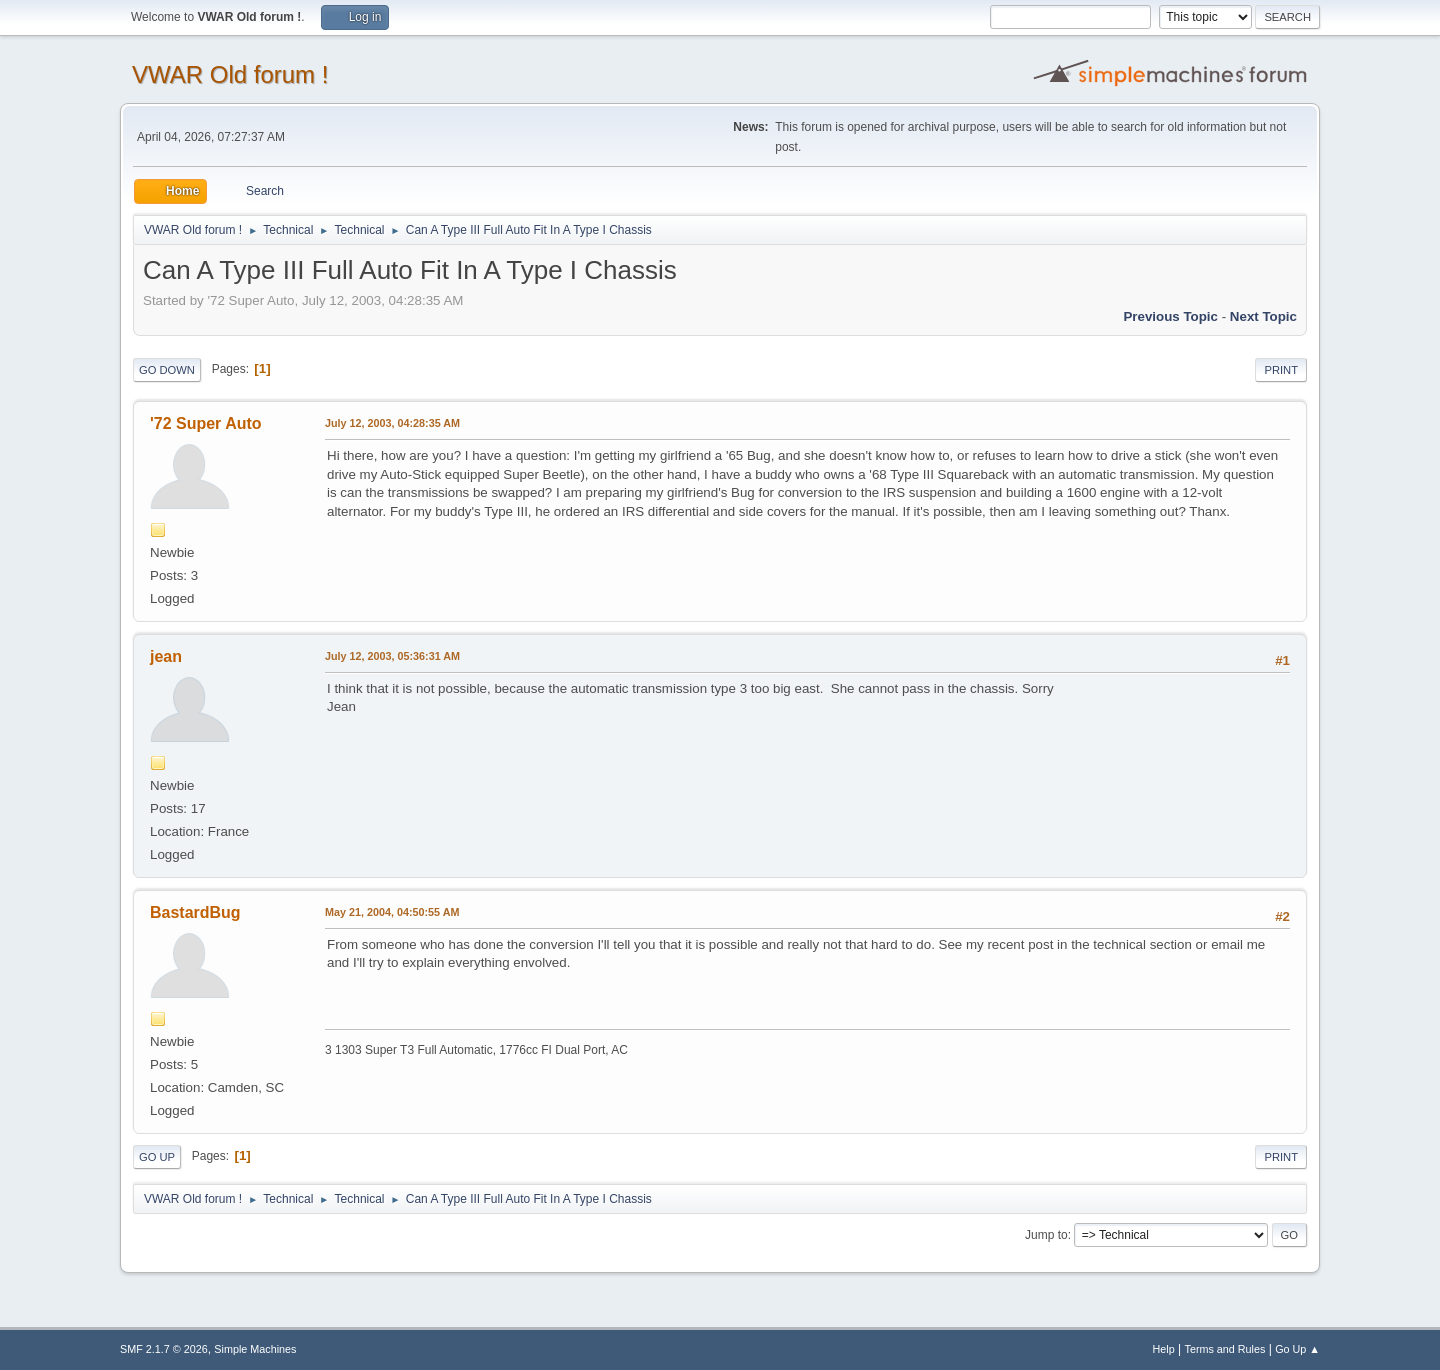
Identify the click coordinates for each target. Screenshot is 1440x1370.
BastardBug (195, 912)
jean (166, 656)
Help (1164, 1349)
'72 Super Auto (206, 423)
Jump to (1046, 1235)
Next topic (1263, 316)
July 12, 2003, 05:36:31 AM (392, 656)
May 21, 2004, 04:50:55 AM (392, 912)
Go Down (167, 370)
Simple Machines (255, 1349)
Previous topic (1170, 316)
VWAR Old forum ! (230, 74)
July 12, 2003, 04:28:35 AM (392, 423)
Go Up (157, 1157)
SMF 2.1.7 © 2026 (164, 1349)
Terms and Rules (1225, 1349)
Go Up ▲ (1297, 1349)
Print (1281, 370)
